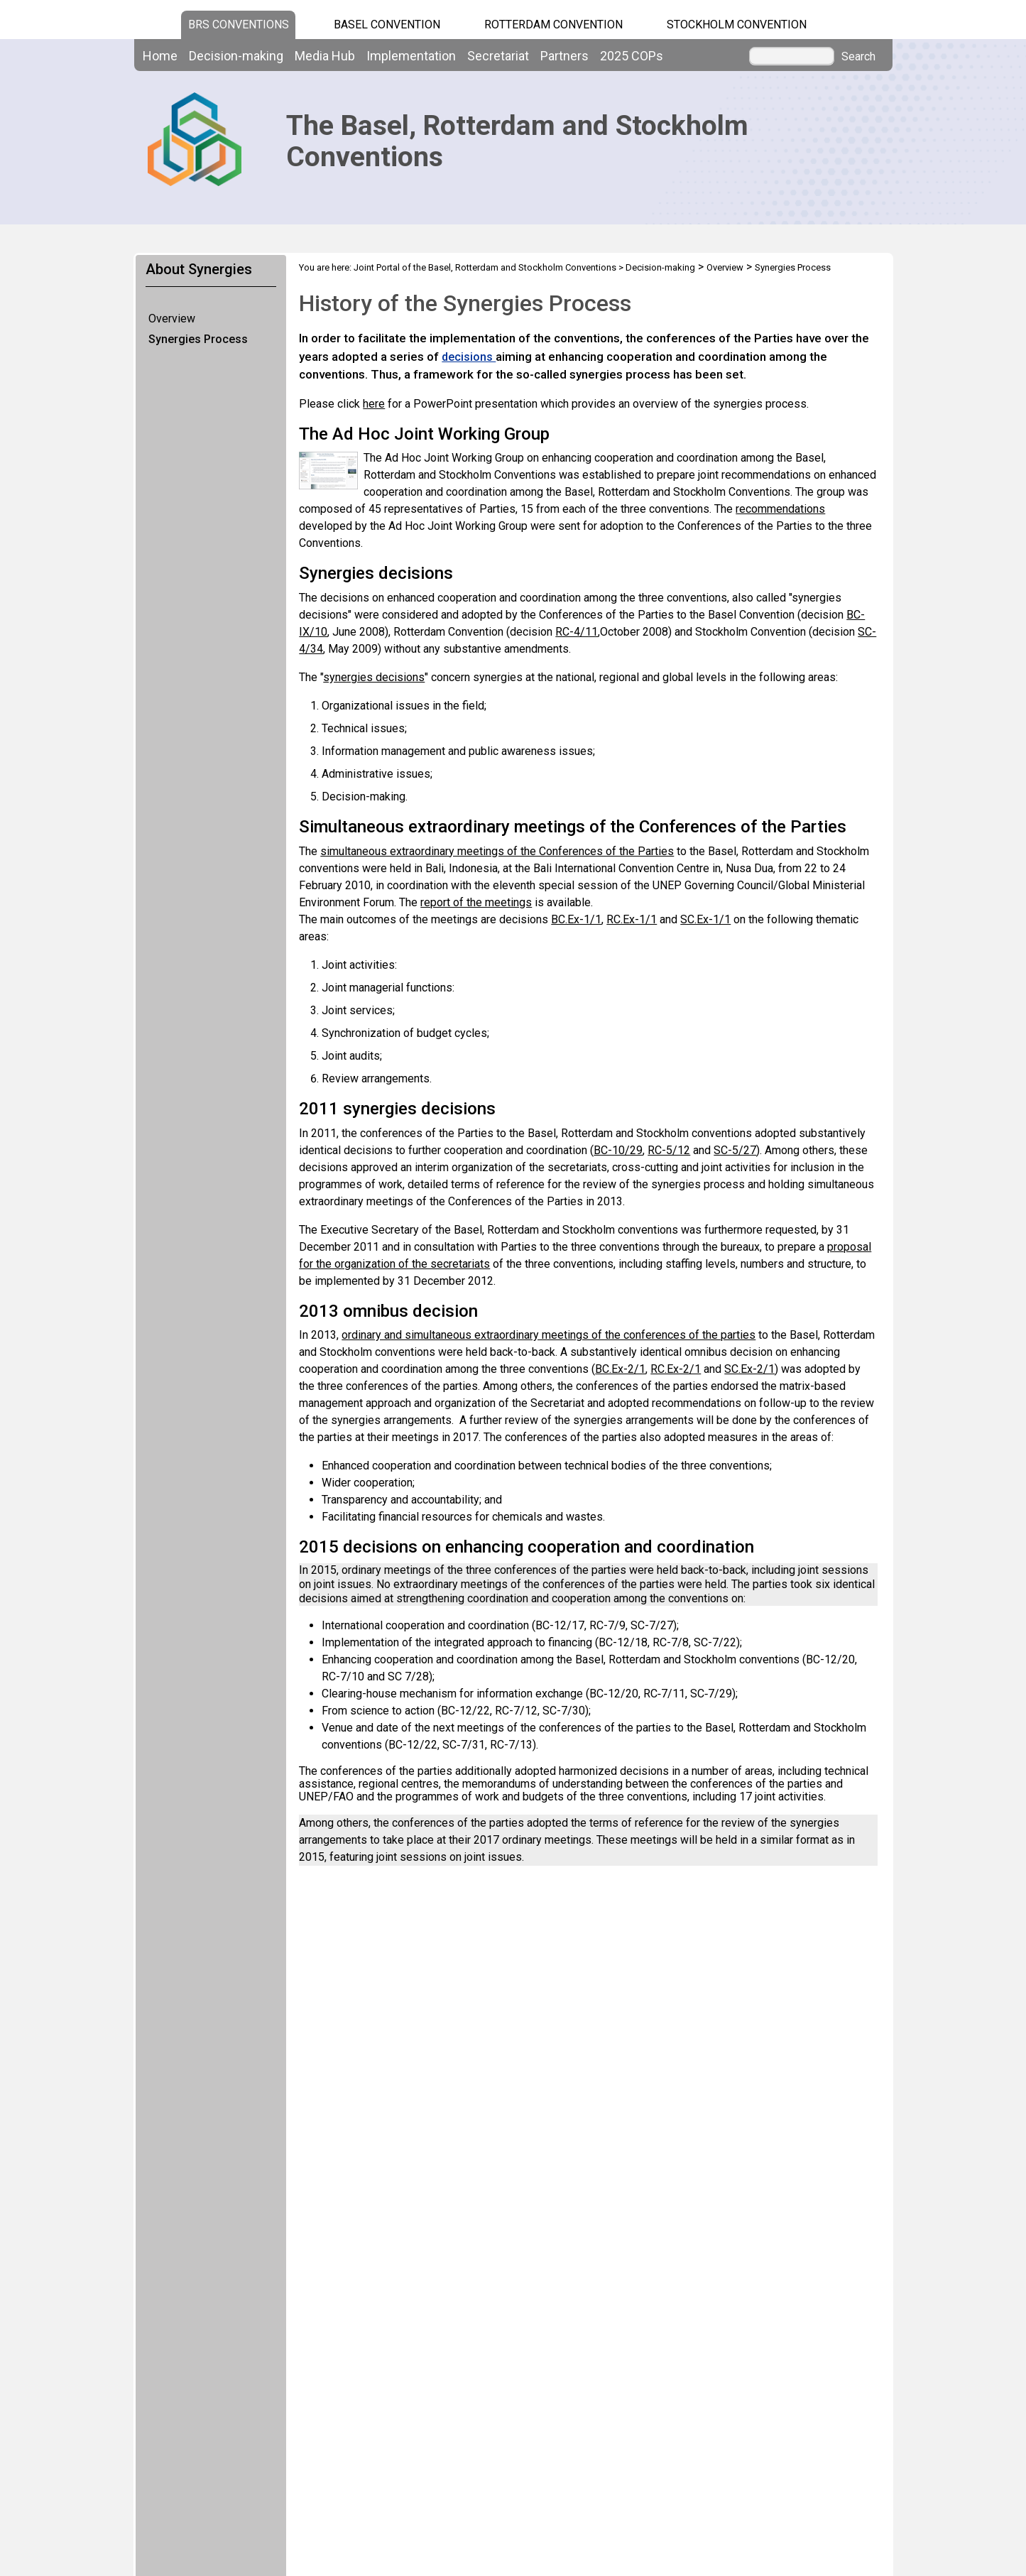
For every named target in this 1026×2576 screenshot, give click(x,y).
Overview (171, 318)
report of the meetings (476, 902)
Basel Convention (387, 24)
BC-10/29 (618, 1150)
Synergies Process (198, 339)
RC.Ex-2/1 (675, 1369)
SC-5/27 (735, 1150)
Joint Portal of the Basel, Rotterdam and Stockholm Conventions (485, 267)
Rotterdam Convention (553, 24)
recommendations (780, 509)
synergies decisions (374, 677)
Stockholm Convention (737, 24)
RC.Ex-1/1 (631, 919)
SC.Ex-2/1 (749, 1369)
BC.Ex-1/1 (576, 919)
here (374, 404)
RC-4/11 (576, 631)
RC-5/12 (669, 1150)
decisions (469, 357)
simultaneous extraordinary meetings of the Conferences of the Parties (497, 851)
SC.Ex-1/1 (705, 919)
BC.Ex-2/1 (620, 1369)
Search (858, 57)
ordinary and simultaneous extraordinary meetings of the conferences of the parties (548, 1335)
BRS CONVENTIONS (238, 24)
